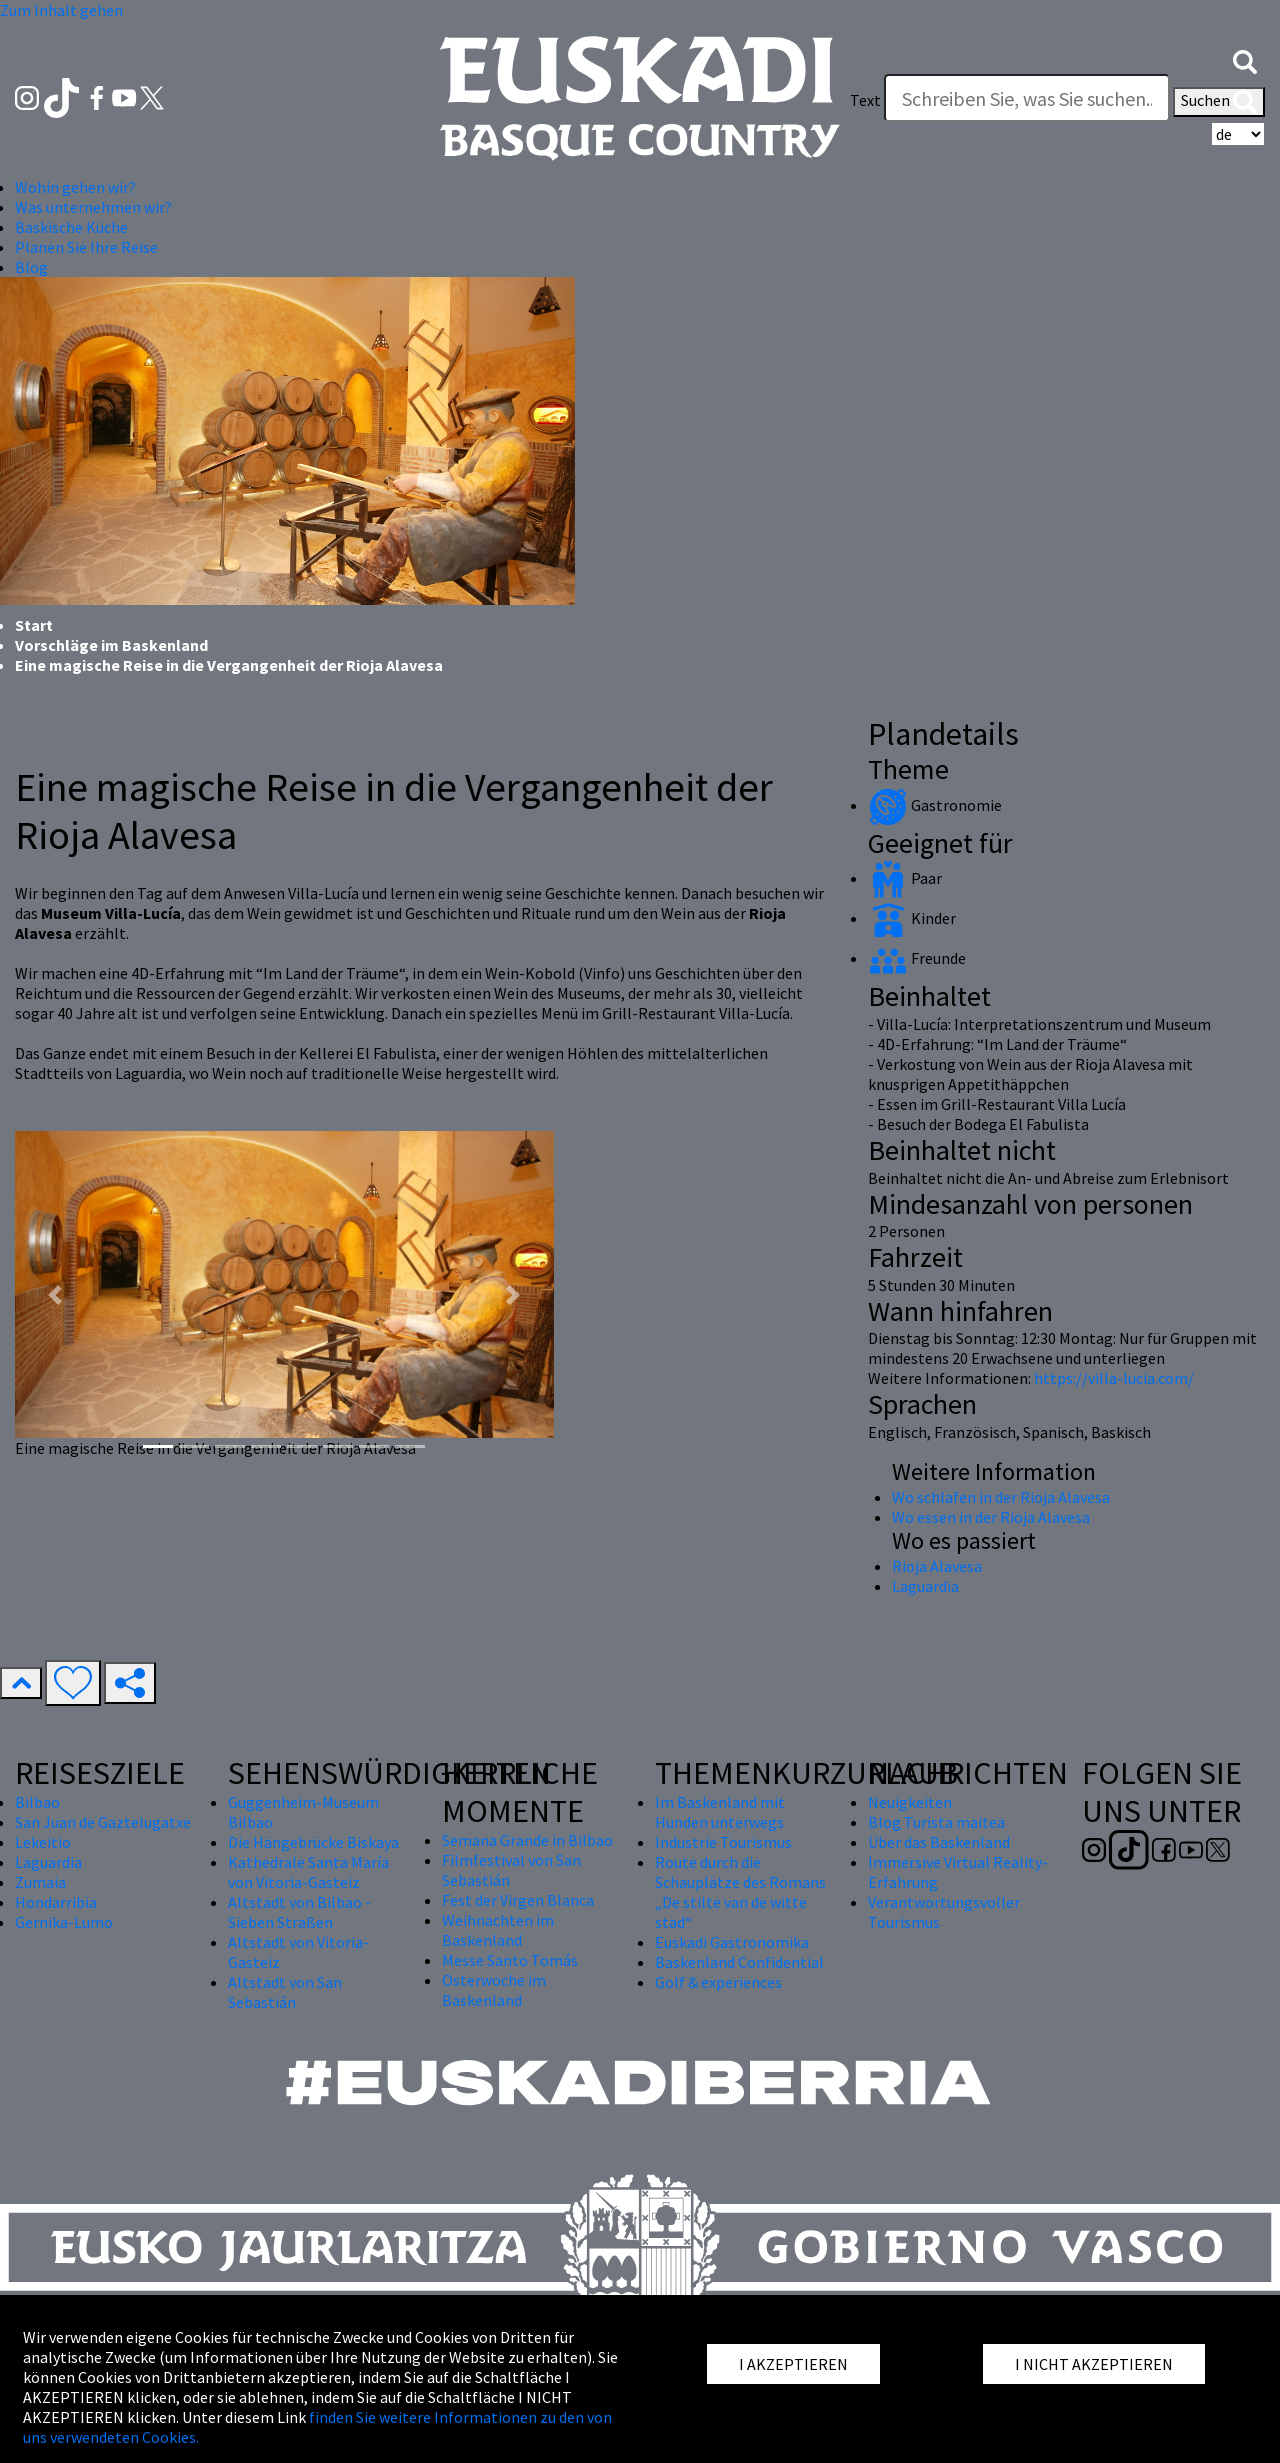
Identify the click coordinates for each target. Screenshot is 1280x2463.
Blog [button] (31, 267)
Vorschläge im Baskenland (111, 645)
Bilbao (37, 1802)
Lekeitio (43, 1842)
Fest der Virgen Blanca (518, 1900)
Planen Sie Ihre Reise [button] (86, 247)
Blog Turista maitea (936, 1822)
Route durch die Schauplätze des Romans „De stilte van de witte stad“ (740, 1892)
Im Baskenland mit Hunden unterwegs (720, 1812)
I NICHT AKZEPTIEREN (1094, 2364)
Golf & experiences (718, 1982)
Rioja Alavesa (937, 1566)
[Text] (1027, 98)
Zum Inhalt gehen (61, 10)
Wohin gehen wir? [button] (75, 187)
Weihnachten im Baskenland (498, 1930)
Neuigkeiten (910, 1802)
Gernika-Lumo (64, 1922)
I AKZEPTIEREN (793, 2364)
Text (865, 100)
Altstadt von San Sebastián (285, 1992)
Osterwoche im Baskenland (494, 1990)
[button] (1245, 60)
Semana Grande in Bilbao (527, 1840)
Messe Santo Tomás (510, 1960)
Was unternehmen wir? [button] (93, 207)
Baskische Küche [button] (71, 227)
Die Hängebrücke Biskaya (313, 1842)
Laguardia (925, 1586)
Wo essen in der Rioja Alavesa (991, 1517)
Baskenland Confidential (739, 1962)
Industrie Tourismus (723, 1842)
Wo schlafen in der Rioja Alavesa (1001, 1497)
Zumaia (40, 1882)
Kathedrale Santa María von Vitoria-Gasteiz (308, 1872)
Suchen (1219, 102)
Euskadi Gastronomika (732, 1942)
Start (34, 625)
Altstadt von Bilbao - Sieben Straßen (299, 1912)
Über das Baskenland (939, 1842)
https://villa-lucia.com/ (1112, 1378)
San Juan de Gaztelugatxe (103, 1822)
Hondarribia (56, 1902)
